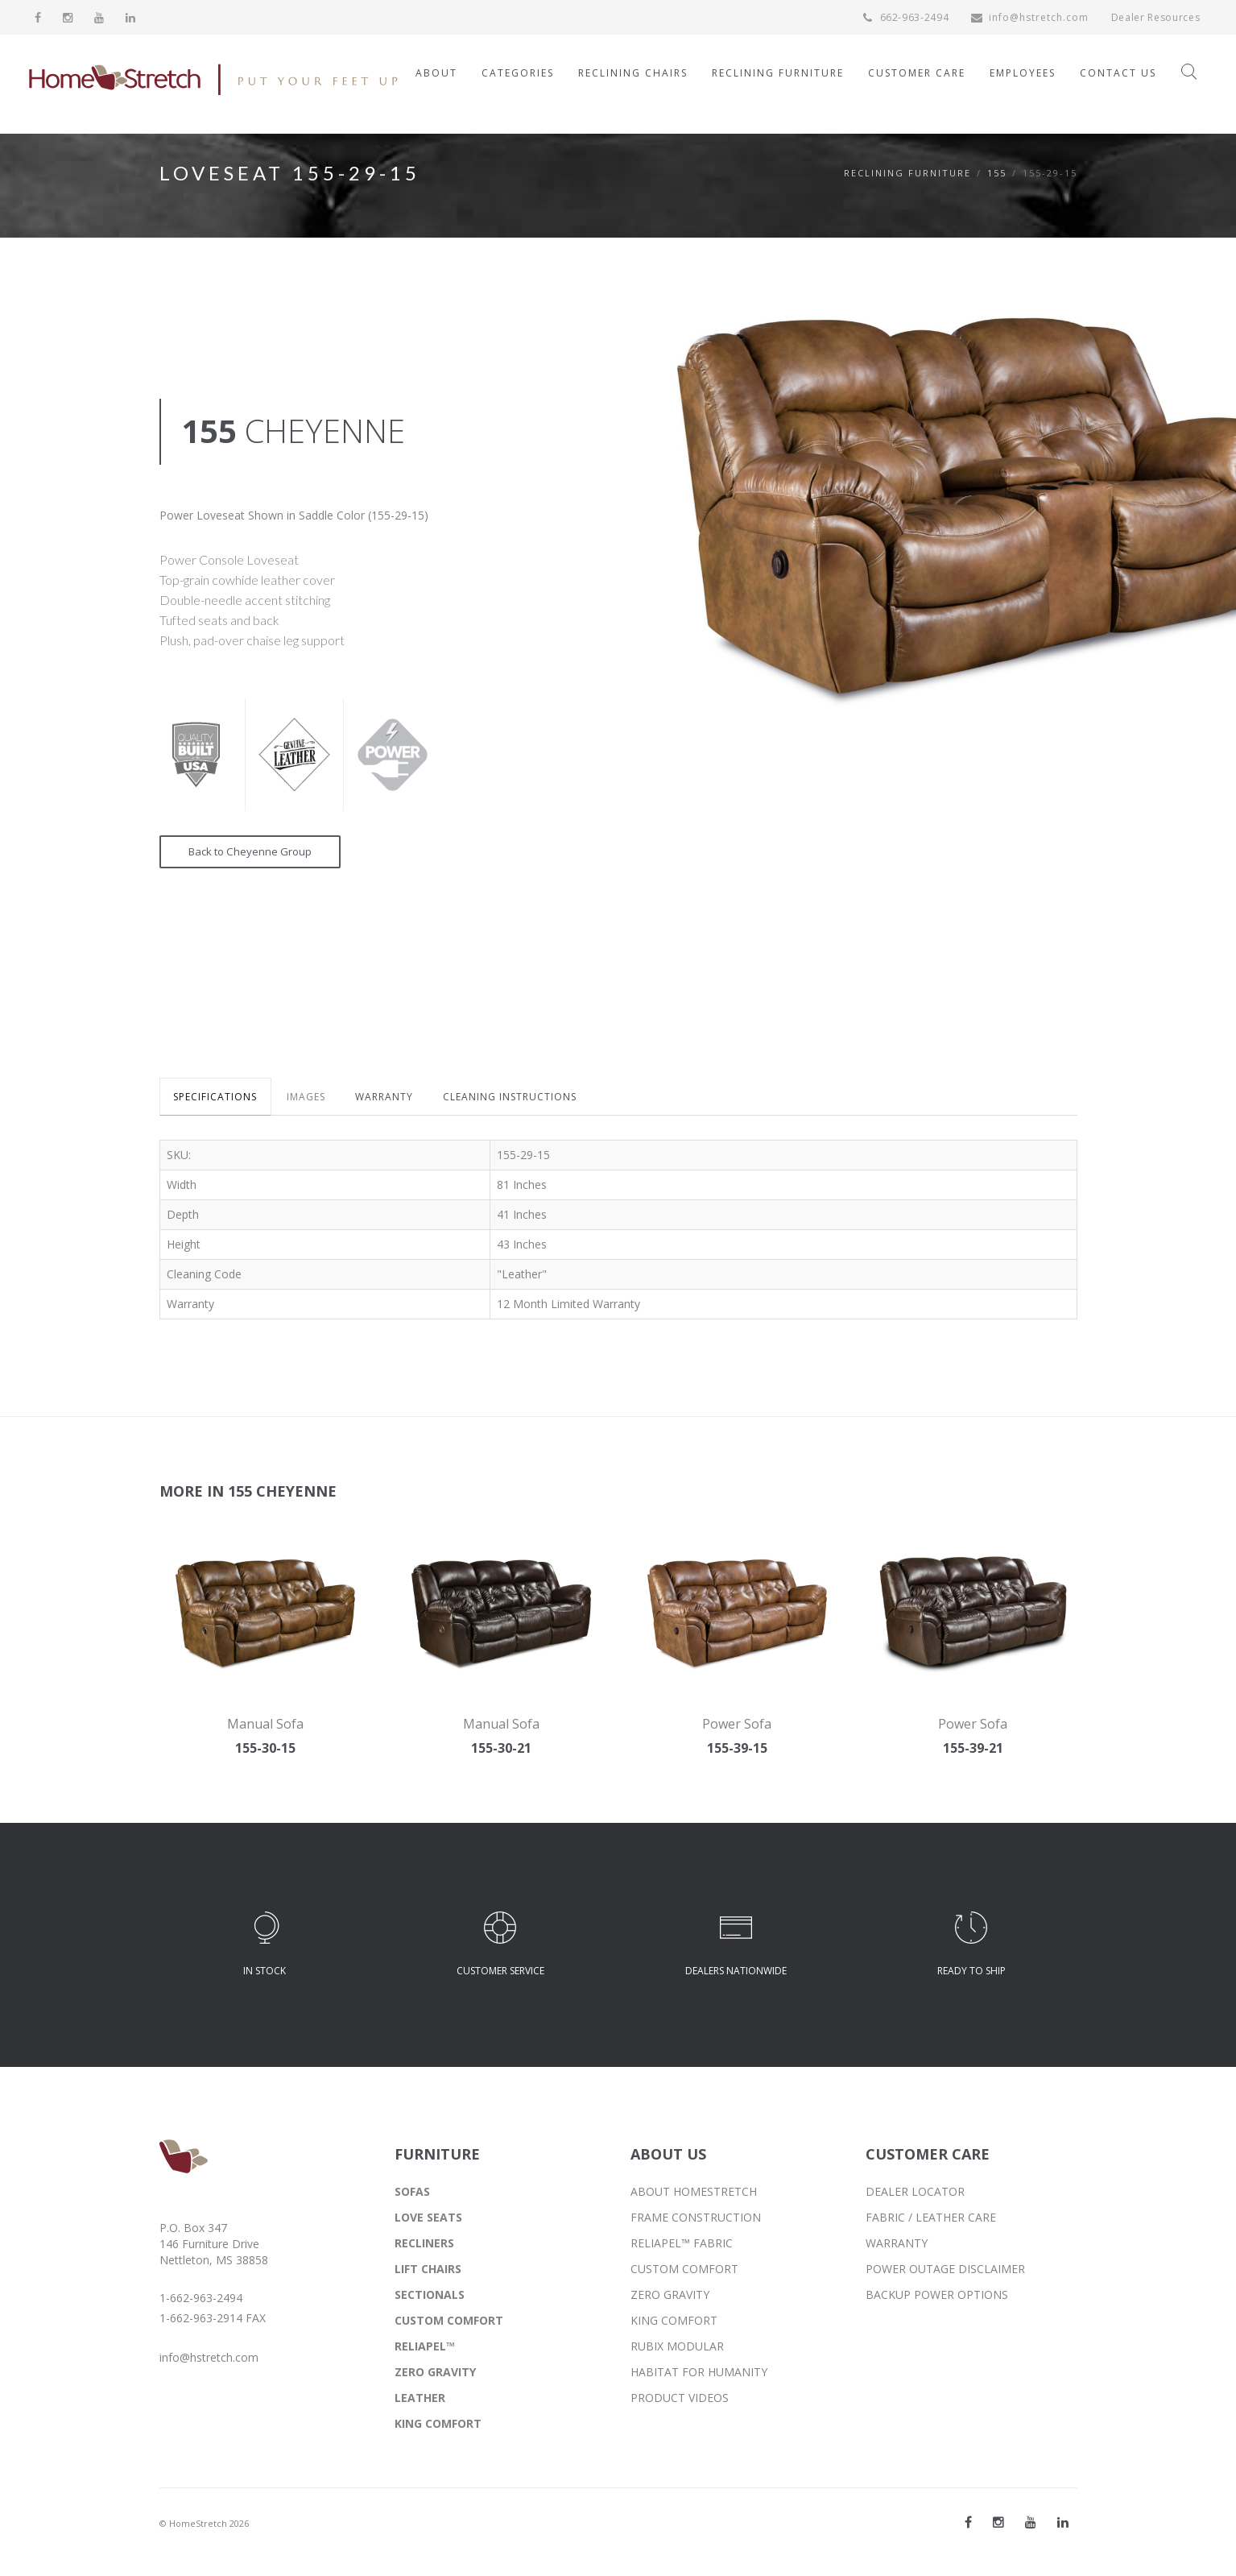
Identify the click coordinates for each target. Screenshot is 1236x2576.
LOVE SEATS (428, 2219)
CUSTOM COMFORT (449, 2322)
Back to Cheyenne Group (254, 853)
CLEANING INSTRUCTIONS (530, 1100)
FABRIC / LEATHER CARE (931, 2219)
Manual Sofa (265, 1726)
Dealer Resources (1154, 17)
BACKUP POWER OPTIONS (937, 2297)
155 (997, 173)
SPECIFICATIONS (218, 1100)
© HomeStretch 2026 (204, 2526)
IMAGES (315, 1100)
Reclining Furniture (907, 173)
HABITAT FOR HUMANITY (698, 2374)
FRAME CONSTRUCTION (695, 2219)
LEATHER (420, 2400)
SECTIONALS (430, 2297)
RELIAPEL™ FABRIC (681, 2245)
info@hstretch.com (1028, 17)
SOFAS (412, 2193)
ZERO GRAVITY (435, 2374)
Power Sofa (736, 1726)
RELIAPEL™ (425, 2348)
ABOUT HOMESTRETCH (693, 2193)
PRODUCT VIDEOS (679, 2400)
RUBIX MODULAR (677, 2348)
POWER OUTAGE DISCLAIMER (945, 2271)
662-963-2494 (904, 17)
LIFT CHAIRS (428, 2271)
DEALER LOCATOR (915, 2193)
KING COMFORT (438, 2425)
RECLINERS (424, 2245)
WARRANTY (399, 1100)
